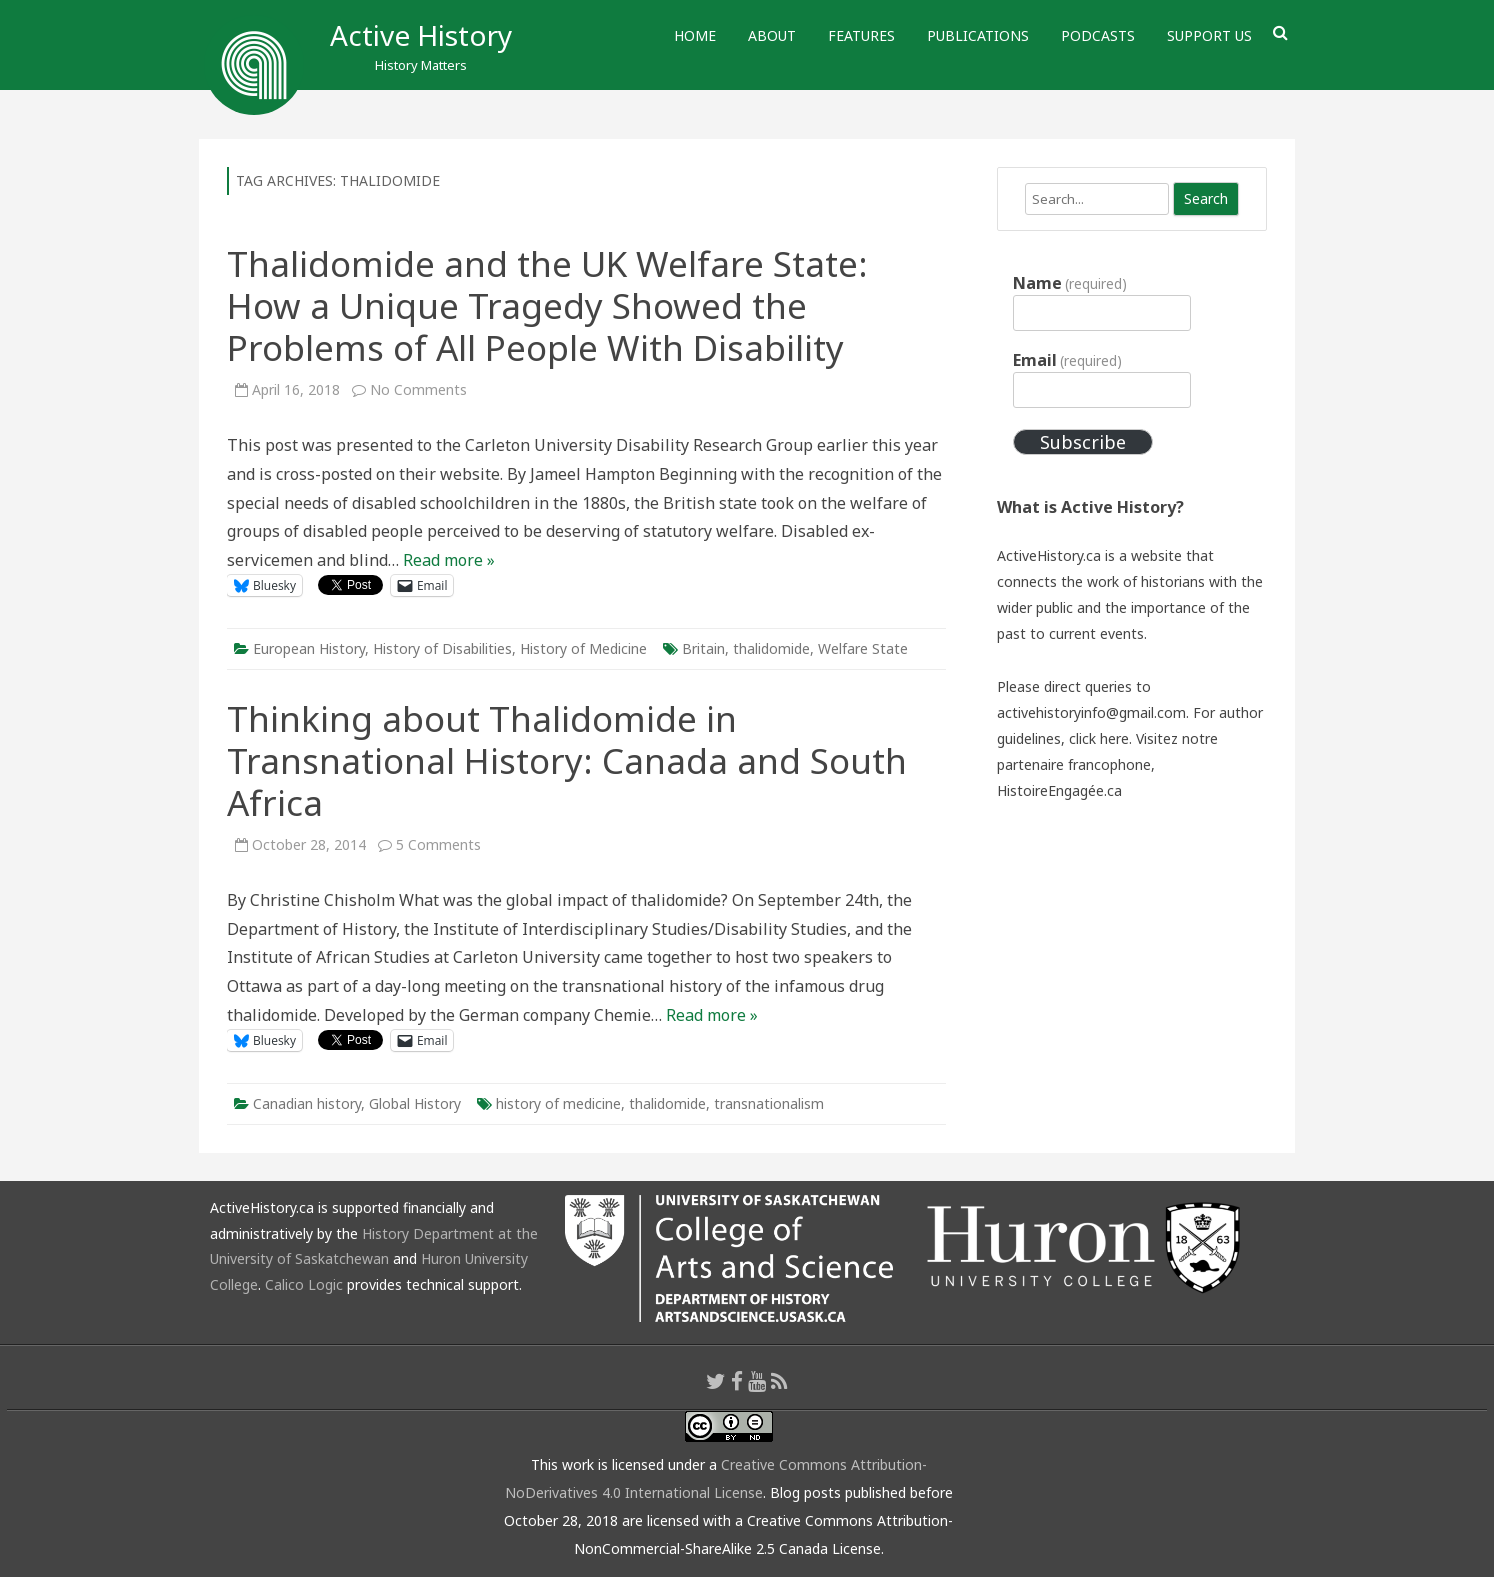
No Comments (418, 389)
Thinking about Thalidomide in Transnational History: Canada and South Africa (567, 760)
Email (1067, 360)
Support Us (1209, 35)
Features (861, 35)
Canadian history (307, 1103)
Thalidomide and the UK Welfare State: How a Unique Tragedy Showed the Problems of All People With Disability (547, 305)
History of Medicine (583, 648)
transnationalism (769, 1103)
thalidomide (771, 648)
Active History (421, 35)
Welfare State (863, 648)
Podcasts (1098, 35)
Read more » (449, 560)
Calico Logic (304, 1284)
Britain (703, 648)
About (772, 35)
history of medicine (558, 1103)
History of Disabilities (442, 648)
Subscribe (1083, 442)
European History (309, 648)
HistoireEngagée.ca (1059, 790)
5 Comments (438, 844)
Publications (978, 35)
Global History (415, 1103)
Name (1070, 283)
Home (695, 35)
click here (1099, 738)
